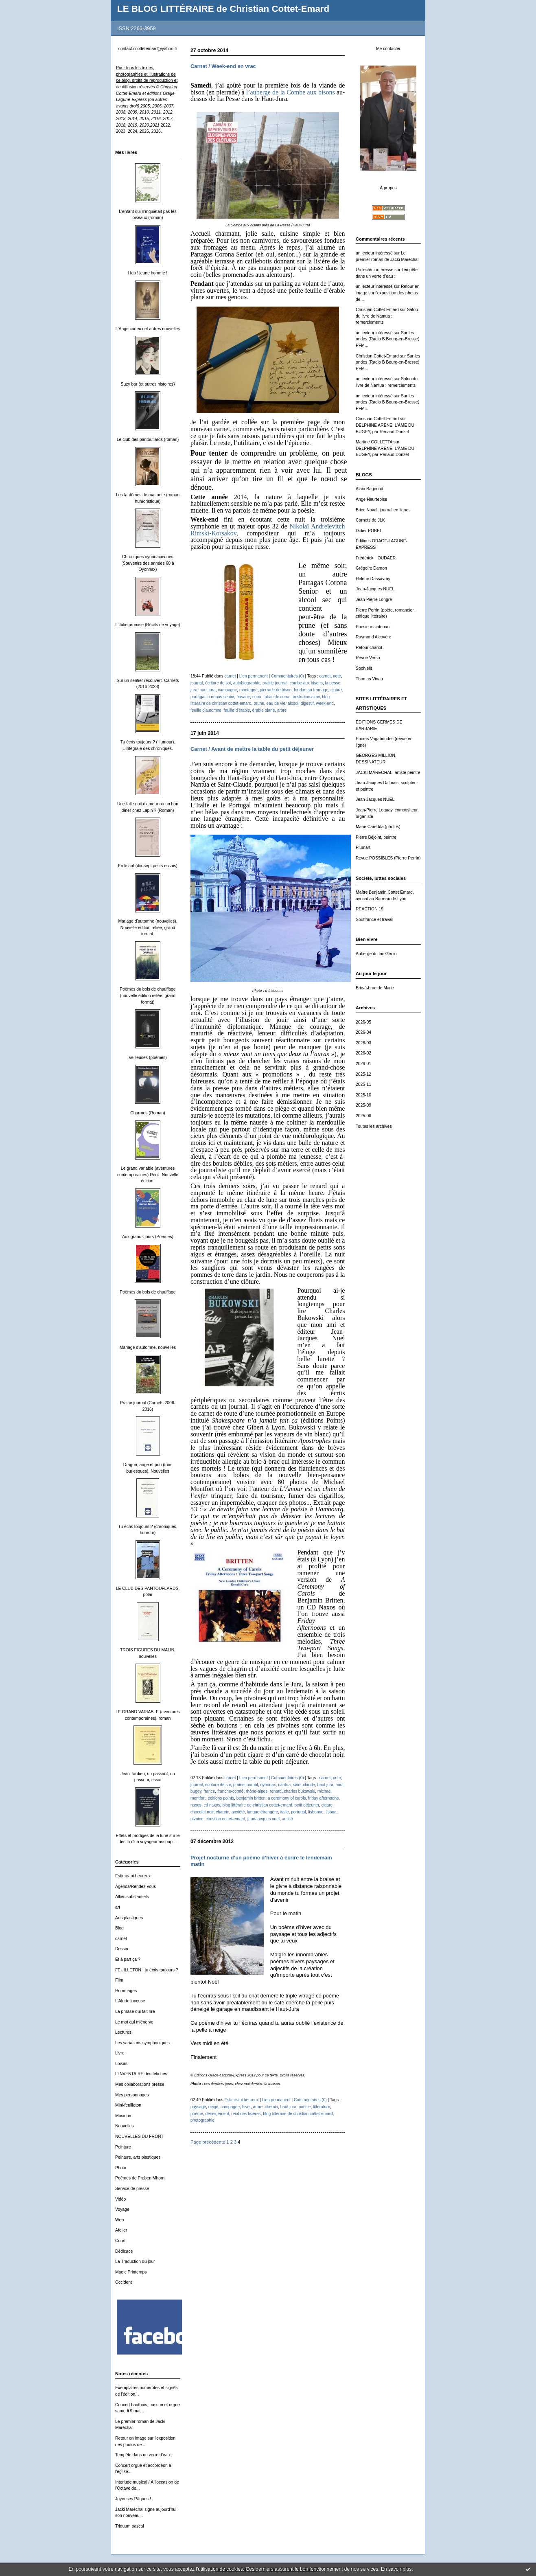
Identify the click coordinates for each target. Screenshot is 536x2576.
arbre (282, 710)
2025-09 (363, 1105)
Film (119, 1980)
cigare (335, 690)
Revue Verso (368, 658)
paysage (198, 2107)
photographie (202, 2120)
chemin (271, 2107)
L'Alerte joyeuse (130, 2001)
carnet (121, 1938)
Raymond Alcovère (373, 637)
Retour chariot (369, 647)
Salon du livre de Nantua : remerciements (387, 315)
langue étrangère (262, 1812)
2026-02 (363, 1053)
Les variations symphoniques (142, 2043)
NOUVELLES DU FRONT (139, 2136)
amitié (287, 1819)
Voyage (122, 2209)
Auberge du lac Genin (376, 953)
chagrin (222, 1812)
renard (276, 1791)
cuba (256, 697)
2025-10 (363, 1095)
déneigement (217, 2113)
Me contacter (388, 48)
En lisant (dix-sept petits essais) (147, 866)
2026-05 (363, 1022)
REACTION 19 (369, 909)
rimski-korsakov (305, 697)
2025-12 (363, 1074)
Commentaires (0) (287, 676)
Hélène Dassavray (373, 579)
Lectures (123, 2032)
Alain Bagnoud (369, 489)
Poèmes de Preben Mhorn (139, 2178)
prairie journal (275, 683)
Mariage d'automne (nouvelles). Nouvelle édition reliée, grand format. (147, 927)
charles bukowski (299, 1791)
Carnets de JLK (370, 520)
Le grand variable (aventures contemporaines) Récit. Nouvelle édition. (147, 1174)
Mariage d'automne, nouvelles (148, 1347)
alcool (293, 703)
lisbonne (316, 1812)
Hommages (126, 1990)
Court (120, 2240)
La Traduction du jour (135, 2261)
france (209, 1791)
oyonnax (268, 1784)
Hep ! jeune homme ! (147, 273)
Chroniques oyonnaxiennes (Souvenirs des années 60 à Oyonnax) (147, 563)
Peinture (123, 2147)
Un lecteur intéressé (374, 269)
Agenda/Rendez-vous (135, 1886)
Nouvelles (124, 2126)
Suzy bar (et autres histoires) (148, 384)
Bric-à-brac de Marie (375, 988)
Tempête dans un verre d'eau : (143, 2455)
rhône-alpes (256, 1791)
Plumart (363, 847)
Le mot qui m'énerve (134, 2022)
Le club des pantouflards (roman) (148, 439)
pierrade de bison (275, 690)
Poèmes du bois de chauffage (147, 1292)
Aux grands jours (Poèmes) (147, 1236)
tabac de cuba (276, 697)
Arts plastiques (129, 1918)
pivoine (196, 1819)
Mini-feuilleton (128, 2105)
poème (196, 2113)
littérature (321, 2107)
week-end (325, 703)
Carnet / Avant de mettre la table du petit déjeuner (252, 749)
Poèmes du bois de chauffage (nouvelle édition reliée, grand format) (147, 995)
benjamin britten (251, 1798)
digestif (307, 703)
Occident (123, 2282)
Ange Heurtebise (371, 499)
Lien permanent (253, 676)
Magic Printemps (131, 2272)
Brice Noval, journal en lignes (383, 510)
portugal (298, 1812)
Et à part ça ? (127, 1959)
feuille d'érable (237, 710)
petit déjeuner (307, 1805)
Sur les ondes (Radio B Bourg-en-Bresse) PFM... (388, 339)
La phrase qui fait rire (135, 2011)
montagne (248, 690)
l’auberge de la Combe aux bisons (290, 92)
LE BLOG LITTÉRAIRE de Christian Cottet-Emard (223, 9)
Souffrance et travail (374, 919)
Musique (123, 2115)
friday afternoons (323, 1798)
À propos (388, 188)
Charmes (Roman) (147, 1113)
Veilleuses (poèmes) (148, 1057)
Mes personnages (132, 2095)
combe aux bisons (306, 683)
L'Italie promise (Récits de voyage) (147, 625)
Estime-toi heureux (133, 1876)
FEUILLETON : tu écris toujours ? (146, 1970)
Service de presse (132, 2188)
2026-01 (363, 1063)
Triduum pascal (129, 2526)
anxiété (238, 1812)
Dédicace (124, 2251)
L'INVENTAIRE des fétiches (141, 2074)
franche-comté (230, 1791)
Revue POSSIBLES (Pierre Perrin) (388, 858)
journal (196, 683)
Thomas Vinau (369, 679)
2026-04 (363, 1032)
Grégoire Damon (371, 568)
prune (259, 703)
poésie (305, 2107)
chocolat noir (202, 1812)
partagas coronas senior (212, 697)
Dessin (121, 1949)
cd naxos (212, 1805)
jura (193, 690)
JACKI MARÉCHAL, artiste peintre (388, 772)
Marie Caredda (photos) (378, 826)
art (117, 1907)
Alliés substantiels (132, 1896)
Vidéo (120, 2199)
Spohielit (364, 668)
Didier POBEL (369, 530)
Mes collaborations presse (139, 2084)
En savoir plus (396, 2569)
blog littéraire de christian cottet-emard (257, 1805)
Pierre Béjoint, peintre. (377, 837)
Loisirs (121, 2063)
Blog (119, 1928)
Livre (120, 2053)
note (337, 676)
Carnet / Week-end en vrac (223, 66)
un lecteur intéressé (374, 253)
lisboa (331, 1812)
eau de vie (276, 703)
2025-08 (363, 1116)
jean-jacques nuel (263, 1819)
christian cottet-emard (225, 1819)
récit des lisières (245, 2113)
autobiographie (246, 683)
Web (119, 2220)
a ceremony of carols (287, 1798)
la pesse (333, 683)
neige (213, 2107)
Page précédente (207, 2142)
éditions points (221, 1798)
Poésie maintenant (373, 627)
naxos (195, 1805)
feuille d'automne (205, 710)
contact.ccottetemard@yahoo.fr (147, 48)
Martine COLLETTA (374, 442)
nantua (284, 1784)
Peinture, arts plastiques (137, 2157)
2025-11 (363, 1084)
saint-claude (304, 1784)
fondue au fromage (311, 690)
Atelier (121, 2230)
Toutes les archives (374, 1126)
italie (284, 1812)
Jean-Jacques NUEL (375, 589)
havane (243, 697)
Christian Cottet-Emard (377, 309)
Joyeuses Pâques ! (133, 2499)
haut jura (207, 690)
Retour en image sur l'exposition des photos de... (388, 292)
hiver (246, 2107)
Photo (120, 2168)
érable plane (263, 710)
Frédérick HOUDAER (376, 558)
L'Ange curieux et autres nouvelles (148, 329)
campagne (227, 690)
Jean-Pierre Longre (374, 599)
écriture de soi (218, 683)
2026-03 (363, 1043)
